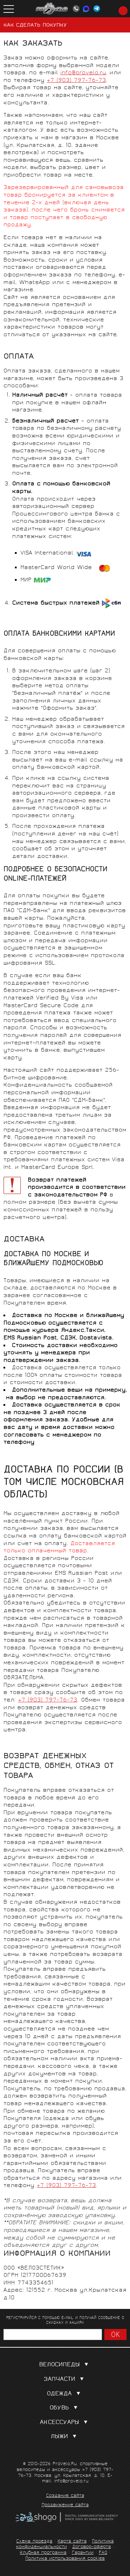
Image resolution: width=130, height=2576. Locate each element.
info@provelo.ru (83, 73)
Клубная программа (43, 2553)
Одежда (65, 2394)
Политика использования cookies (65, 2559)
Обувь (65, 2408)
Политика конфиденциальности (65, 2544)
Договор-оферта (91, 2547)
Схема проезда (34, 2542)
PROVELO (52, 9)
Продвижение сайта (65, 2505)
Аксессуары (65, 2422)
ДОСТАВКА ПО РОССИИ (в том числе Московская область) (63, 1483)
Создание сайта (65, 2496)
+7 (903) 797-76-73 (76, 80)
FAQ (103, 2553)
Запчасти (65, 2379)
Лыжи (65, 2437)
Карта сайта (72, 2542)
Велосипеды (65, 2365)
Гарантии (83, 2553)
